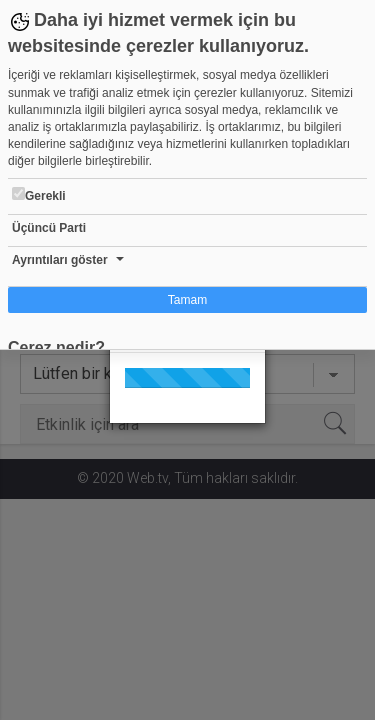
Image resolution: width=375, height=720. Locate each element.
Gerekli (39, 195)
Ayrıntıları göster (60, 260)
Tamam (187, 300)
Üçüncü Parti (49, 228)
